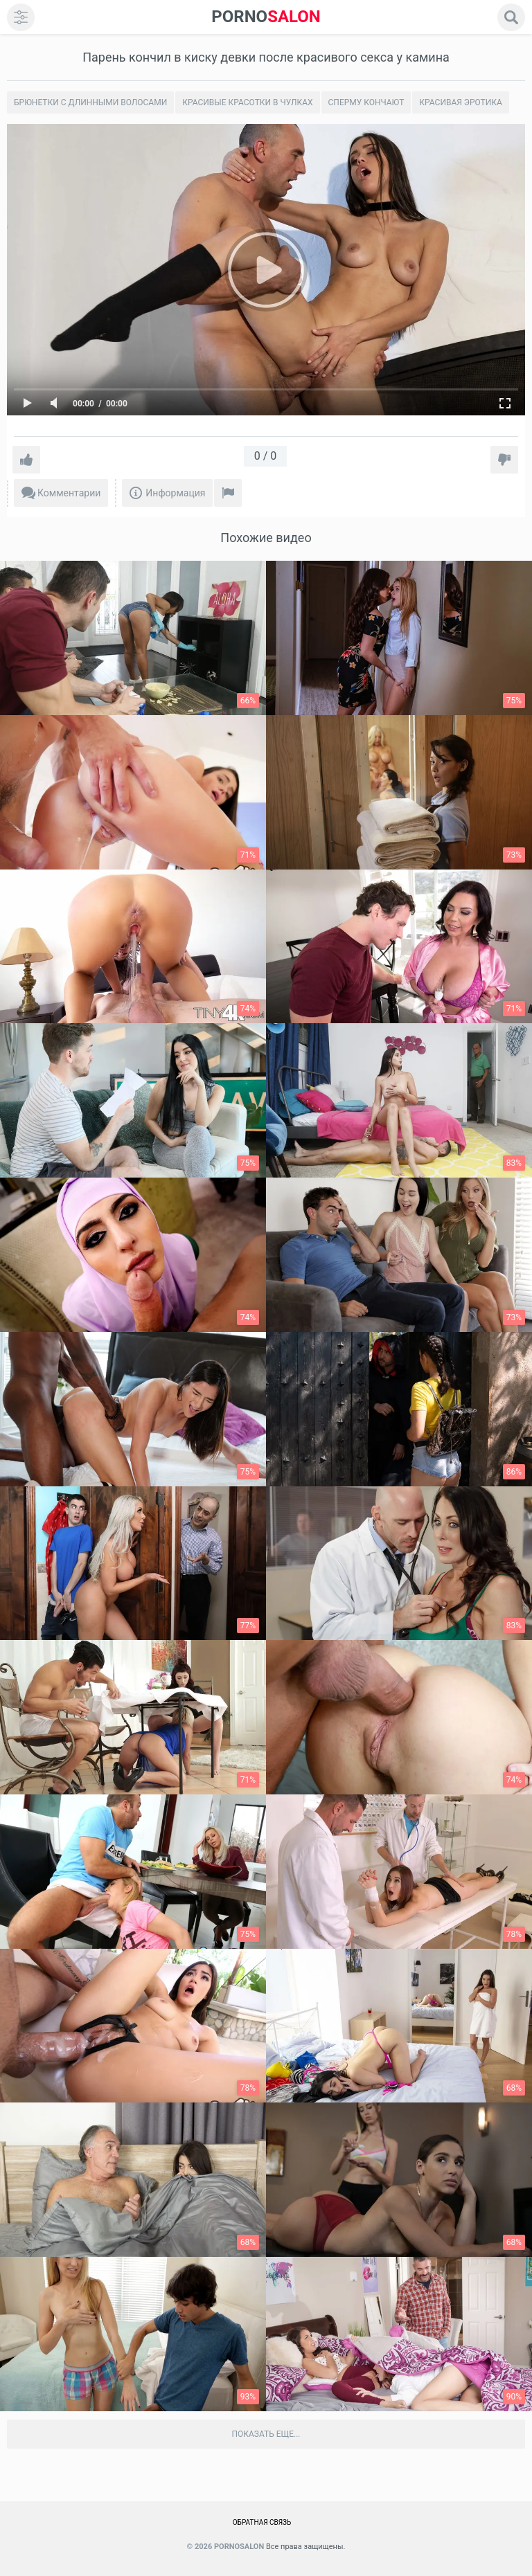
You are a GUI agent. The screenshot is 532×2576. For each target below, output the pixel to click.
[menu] (21, 17)
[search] (511, 17)
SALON (266, 17)
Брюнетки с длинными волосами (90, 102)
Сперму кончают (366, 102)
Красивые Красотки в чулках (247, 102)
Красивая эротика (460, 102)
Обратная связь (262, 2522)
